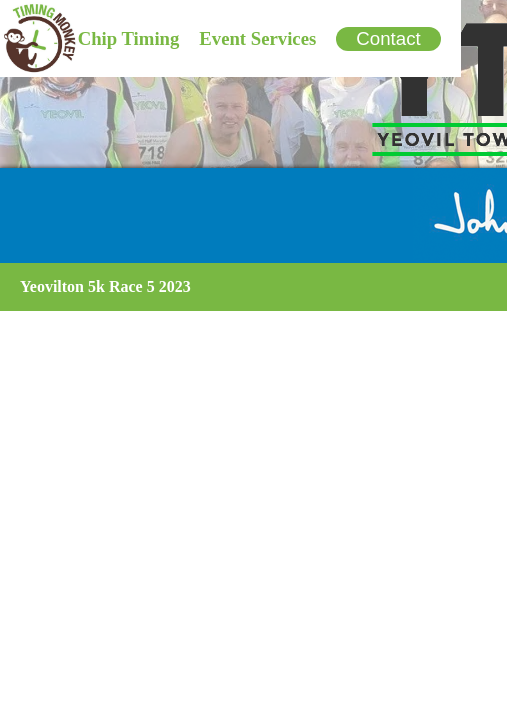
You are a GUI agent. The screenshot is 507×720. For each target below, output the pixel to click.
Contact (388, 38)
